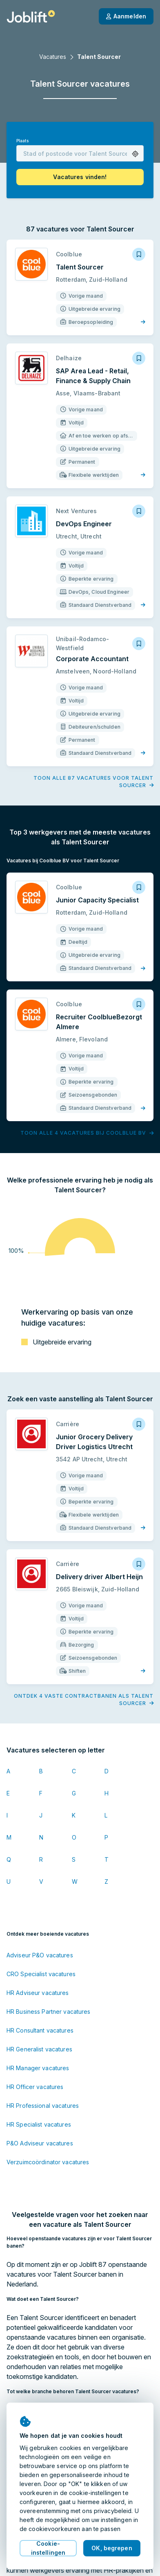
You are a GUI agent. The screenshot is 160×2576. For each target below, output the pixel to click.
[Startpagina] (31, 16)
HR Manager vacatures (38, 2067)
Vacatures (52, 56)
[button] (135, 154)
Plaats (22, 141)
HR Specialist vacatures (39, 2124)
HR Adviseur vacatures (38, 1992)
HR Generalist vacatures (39, 2049)
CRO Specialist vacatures (41, 1973)
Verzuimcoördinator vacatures (48, 2162)
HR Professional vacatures (43, 2105)
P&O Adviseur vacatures (40, 2143)
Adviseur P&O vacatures (40, 1955)
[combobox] (80, 153)
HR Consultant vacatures (40, 2030)
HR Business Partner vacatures (48, 2011)
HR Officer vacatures (35, 2086)
